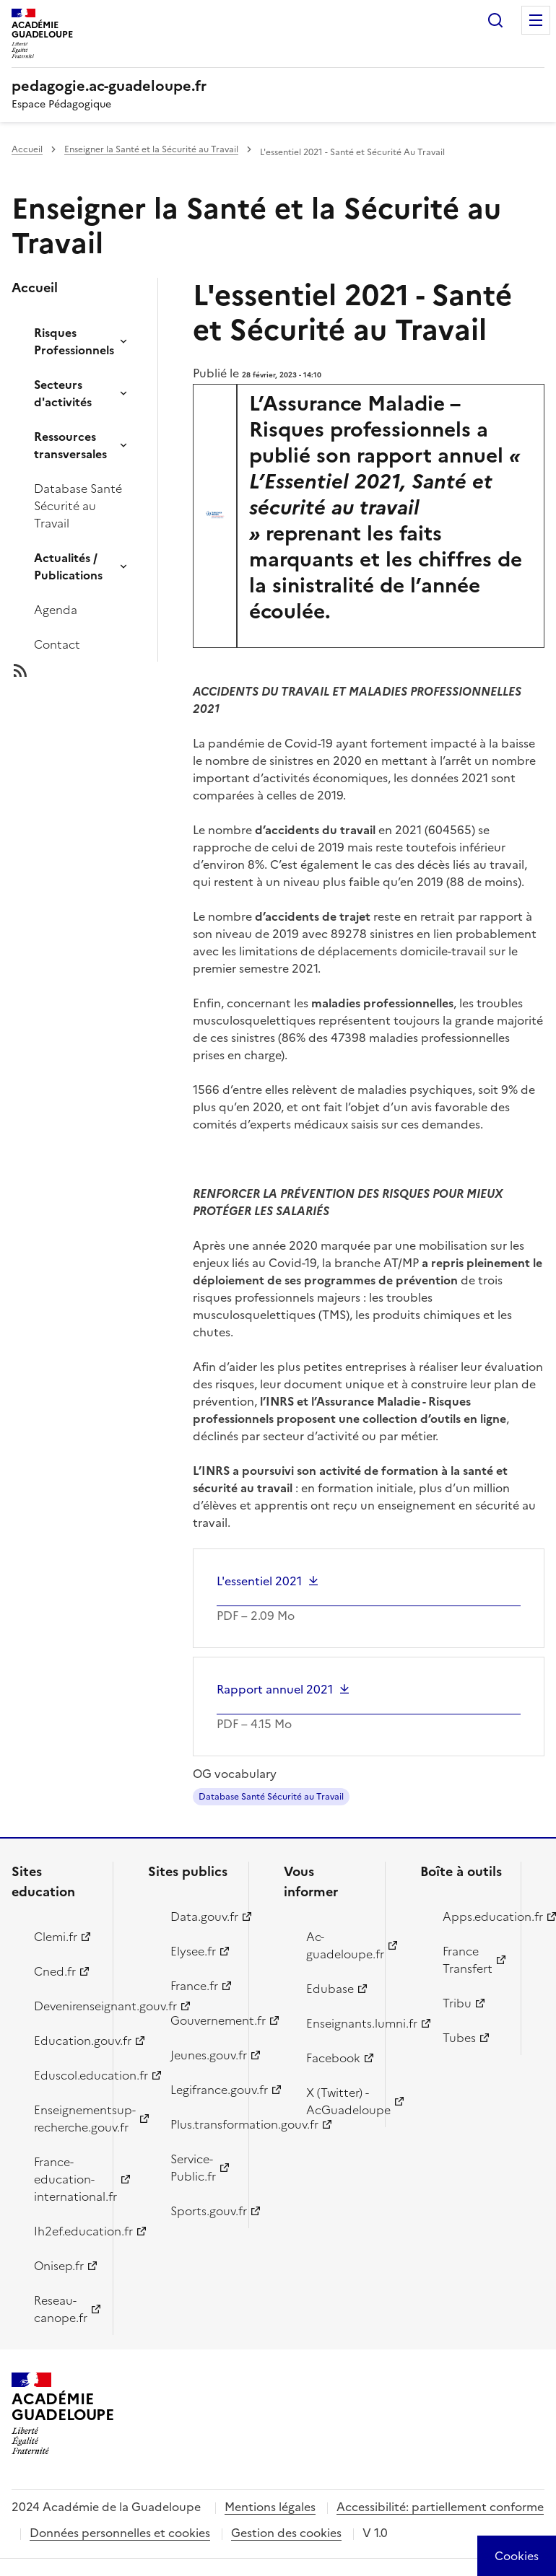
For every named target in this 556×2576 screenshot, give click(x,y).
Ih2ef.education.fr (65, 2231)
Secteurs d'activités (63, 393)
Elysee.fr (193, 1951)
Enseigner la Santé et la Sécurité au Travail (151, 149)
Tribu (457, 2003)
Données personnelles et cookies (120, 2532)
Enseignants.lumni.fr (337, 2023)
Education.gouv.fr (65, 2040)
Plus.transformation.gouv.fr (201, 2124)
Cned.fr (55, 1971)
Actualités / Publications (68, 566)
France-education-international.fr (65, 2179)
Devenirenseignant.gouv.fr (65, 2006)
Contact (57, 644)
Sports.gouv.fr (201, 2211)
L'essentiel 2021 (259, 1581)
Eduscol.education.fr (65, 2075)
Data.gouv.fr (201, 1916)
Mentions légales (270, 2506)
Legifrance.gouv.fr (201, 2089)
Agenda (55, 609)
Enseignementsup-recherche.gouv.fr (65, 2118)
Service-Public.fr (193, 2167)
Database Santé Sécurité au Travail (78, 506)
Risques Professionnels (74, 341)
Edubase (330, 1988)
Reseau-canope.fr (60, 2309)
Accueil (27, 149)
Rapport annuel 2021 (275, 1689)
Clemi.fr (55, 1936)
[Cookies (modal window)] (516, 2556)
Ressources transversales (70, 445)
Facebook (333, 2058)
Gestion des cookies (286, 2532)
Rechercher (495, 20)
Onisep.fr (59, 2265)
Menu (535, 20)
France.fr (194, 1985)
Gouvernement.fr (201, 2020)
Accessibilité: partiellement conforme (440, 2506)
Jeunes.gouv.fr (201, 2055)
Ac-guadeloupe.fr (337, 1945)
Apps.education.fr (474, 1916)
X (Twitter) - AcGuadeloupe (337, 2101)
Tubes (459, 2037)
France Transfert (467, 1959)
